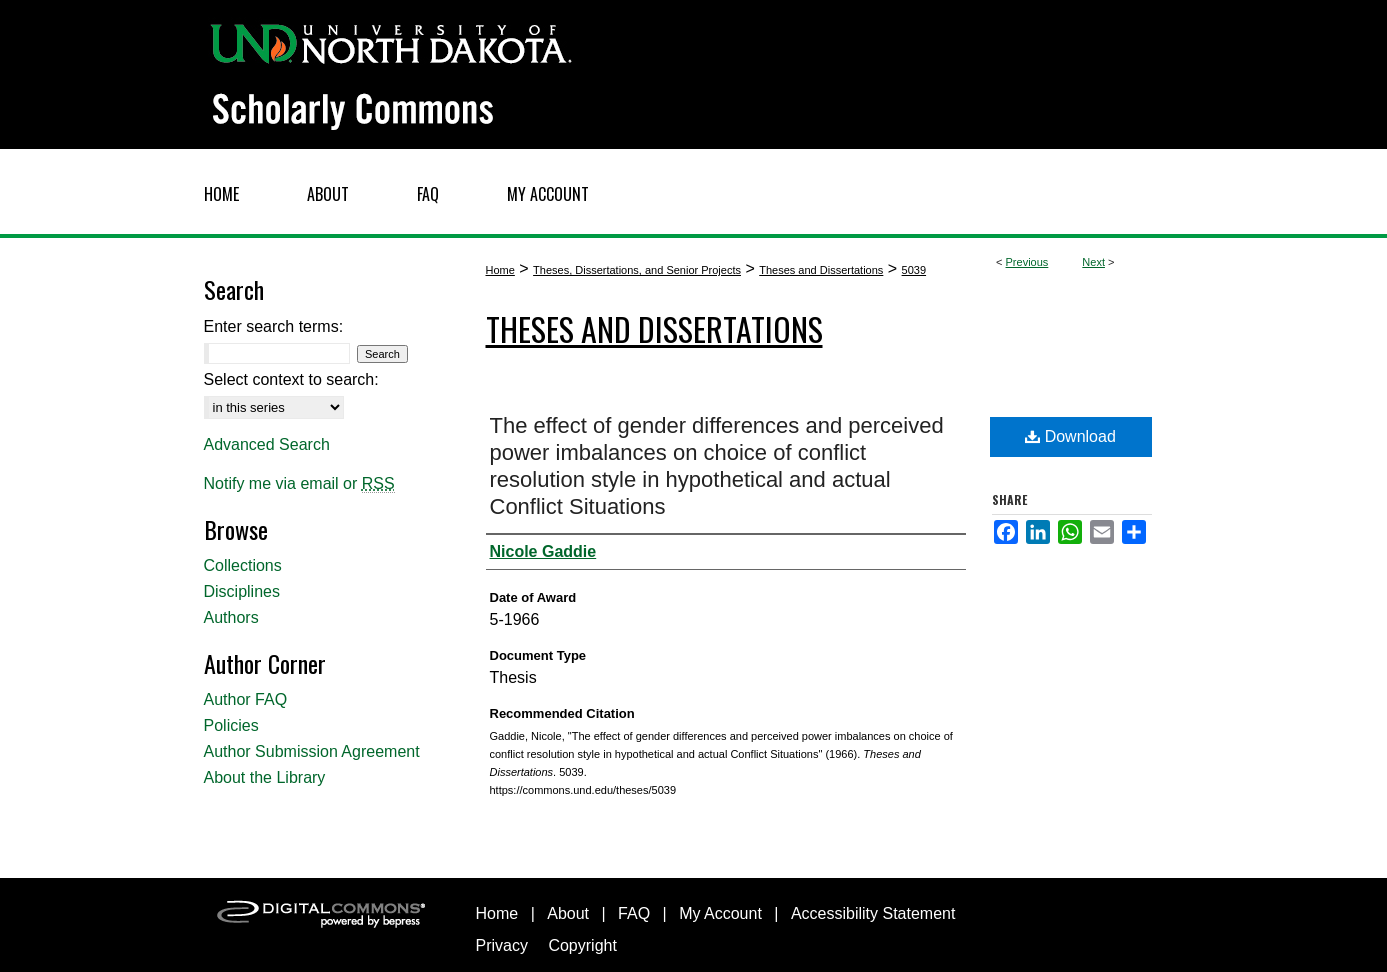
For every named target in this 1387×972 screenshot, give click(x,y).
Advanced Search (267, 444)
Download (1070, 436)
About (568, 913)
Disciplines (242, 591)
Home (500, 270)
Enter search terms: (274, 326)
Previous (1027, 262)
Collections (243, 565)
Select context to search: (291, 379)
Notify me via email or (299, 484)
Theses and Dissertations (821, 270)
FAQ (634, 913)
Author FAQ (246, 699)
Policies (231, 725)
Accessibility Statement (873, 913)
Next (1093, 262)
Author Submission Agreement (312, 751)
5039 (914, 270)
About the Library (265, 777)
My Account (720, 913)
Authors (231, 617)
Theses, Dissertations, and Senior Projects (637, 270)
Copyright (582, 945)
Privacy (502, 945)
